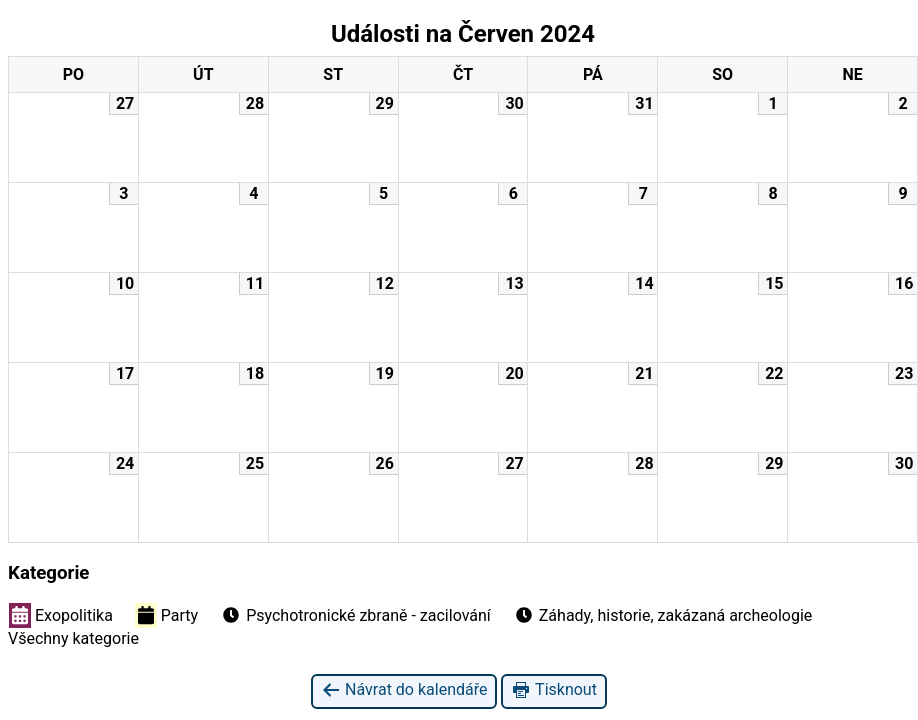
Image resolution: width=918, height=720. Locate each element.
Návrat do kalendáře (404, 690)
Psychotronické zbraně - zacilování (355, 615)
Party (166, 615)
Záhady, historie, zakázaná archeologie (663, 615)
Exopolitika (61, 615)
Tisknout (553, 690)
